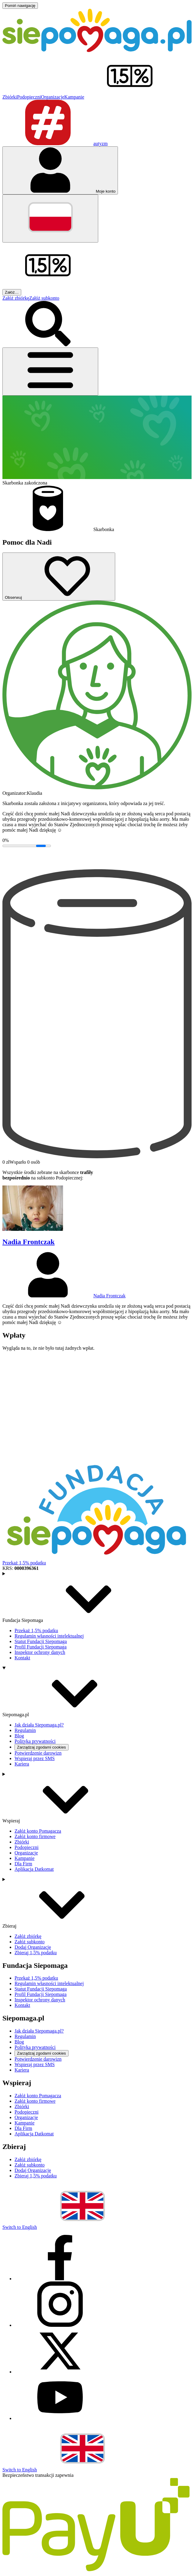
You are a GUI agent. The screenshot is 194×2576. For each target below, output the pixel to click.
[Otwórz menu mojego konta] (60, 170)
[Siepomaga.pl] (97, 50)
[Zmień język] (50, 218)
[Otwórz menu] (50, 371)
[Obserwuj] (58, 577)
